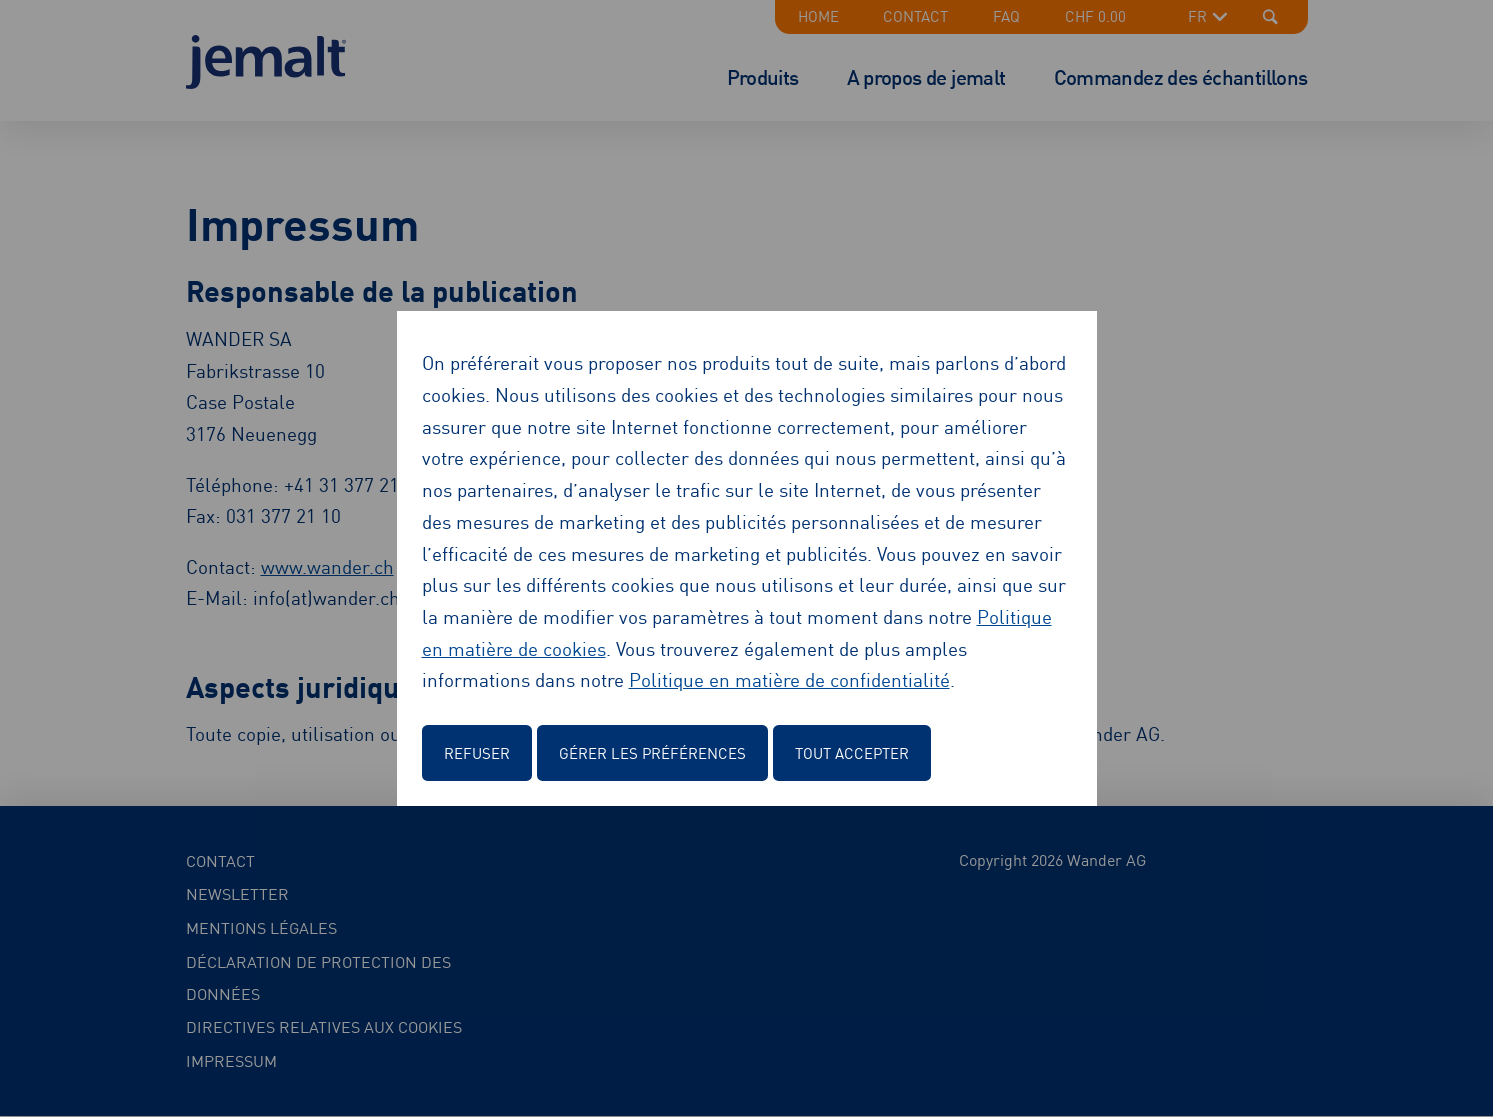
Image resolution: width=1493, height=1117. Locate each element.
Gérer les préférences (652, 752)
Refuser (477, 752)
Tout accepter (852, 752)
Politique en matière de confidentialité (789, 678)
